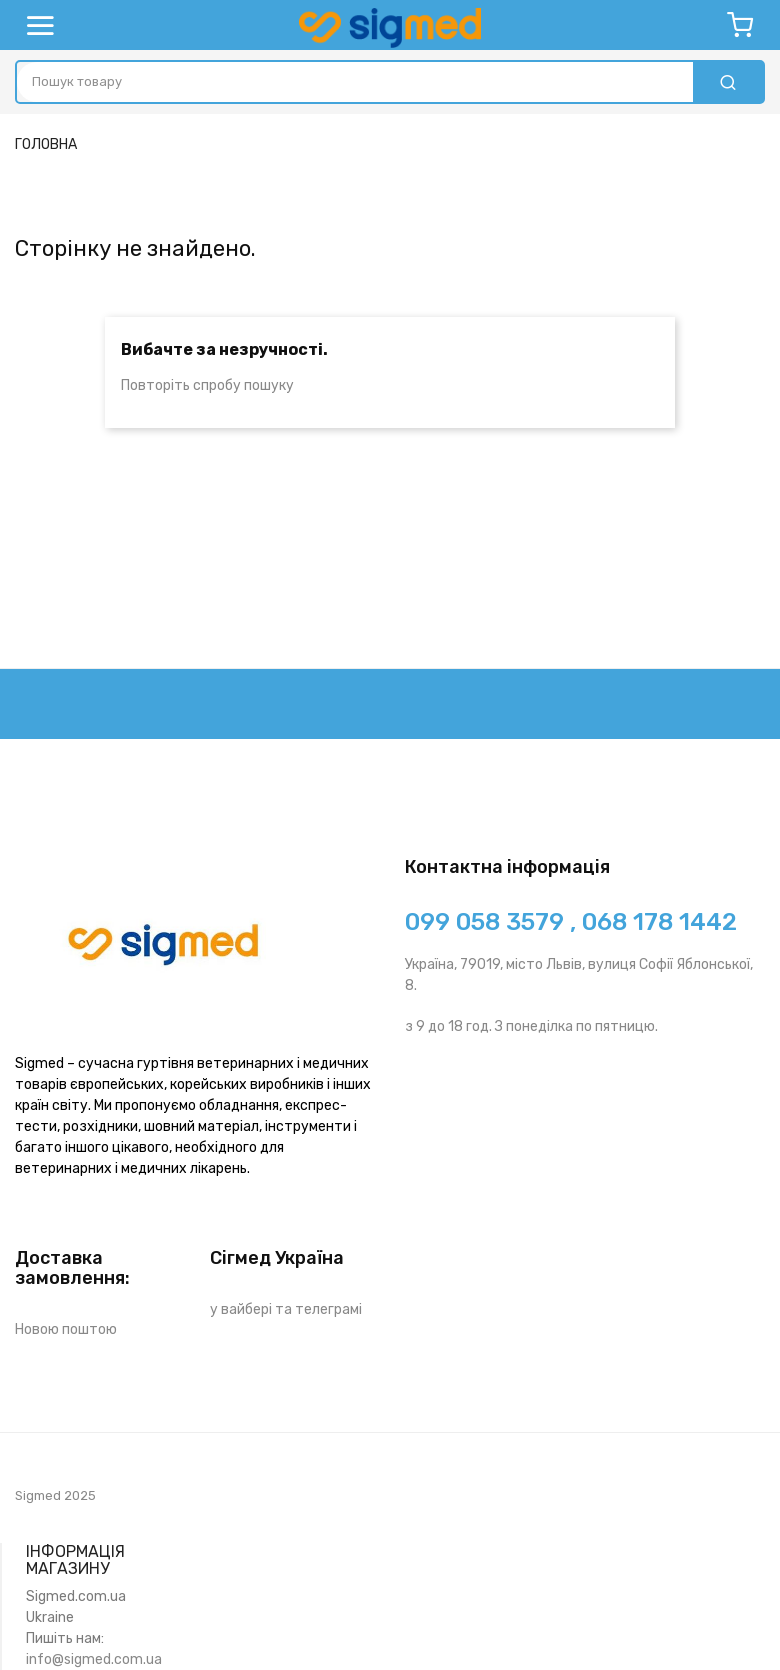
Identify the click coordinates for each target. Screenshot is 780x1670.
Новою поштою (66, 1329)
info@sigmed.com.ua (94, 1659)
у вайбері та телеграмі (286, 1309)
